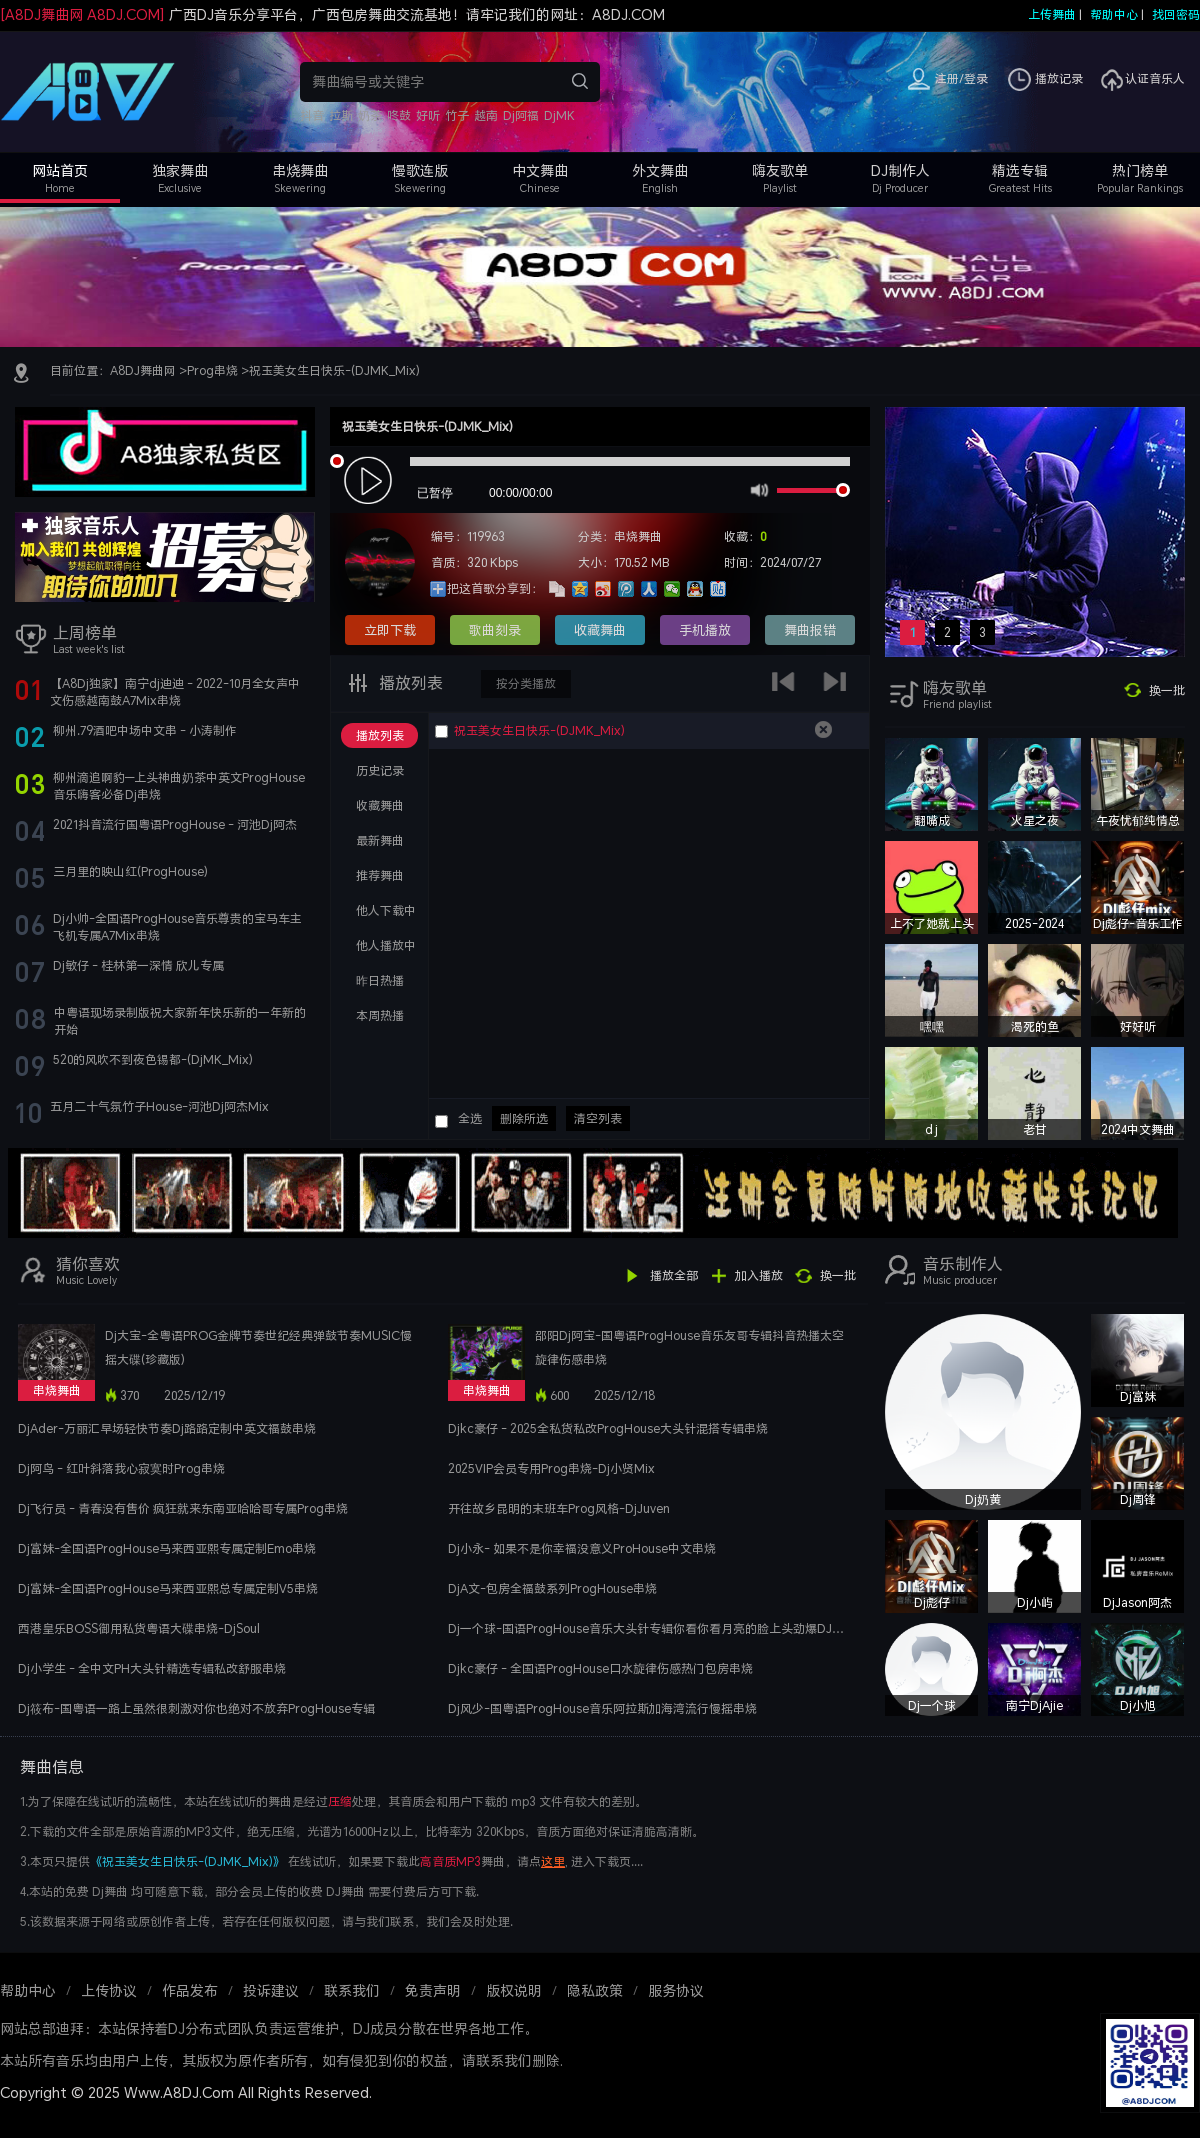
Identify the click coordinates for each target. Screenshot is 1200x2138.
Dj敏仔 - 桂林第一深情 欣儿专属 (138, 965)
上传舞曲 (1052, 14)
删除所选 (524, 1118)
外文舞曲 (660, 170)
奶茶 (370, 115)
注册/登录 (961, 78)
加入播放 (759, 1275)
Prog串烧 (212, 370)
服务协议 (676, 1990)
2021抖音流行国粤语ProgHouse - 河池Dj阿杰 (175, 824)
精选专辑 (1020, 170)
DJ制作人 (900, 170)
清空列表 (598, 1118)
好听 (428, 115)
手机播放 (705, 630)
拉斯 (341, 115)
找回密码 (1176, 14)
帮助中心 (1114, 14)
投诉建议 (271, 1990)
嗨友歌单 (780, 170)
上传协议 (109, 1990)
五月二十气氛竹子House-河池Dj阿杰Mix (159, 1106)
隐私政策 (595, 1990)
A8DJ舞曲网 (143, 370)
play (370, 481)
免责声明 (433, 1990)
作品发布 (190, 1990)
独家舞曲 (180, 170)
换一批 (1167, 690)
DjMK (559, 115)
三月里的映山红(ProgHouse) (130, 871)
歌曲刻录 (495, 630)
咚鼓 (399, 115)
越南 (486, 115)
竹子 (457, 115)
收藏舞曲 (600, 630)
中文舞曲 (540, 170)
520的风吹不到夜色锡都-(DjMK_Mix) (153, 1059)
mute (757, 489)
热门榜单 (1140, 170)
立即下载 (390, 630)
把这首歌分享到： (495, 588)
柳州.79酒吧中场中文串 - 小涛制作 (145, 730)
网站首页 (60, 170)
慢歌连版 (420, 170)
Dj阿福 (521, 115)
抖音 (312, 115)
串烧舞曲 (300, 170)
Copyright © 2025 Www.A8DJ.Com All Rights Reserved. (186, 2092)
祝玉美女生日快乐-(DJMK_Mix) (334, 370)
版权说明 (514, 1990)
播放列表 (409, 683)
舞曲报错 (810, 630)
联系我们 (352, 1990)
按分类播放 (526, 683)
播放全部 (674, 1275)
